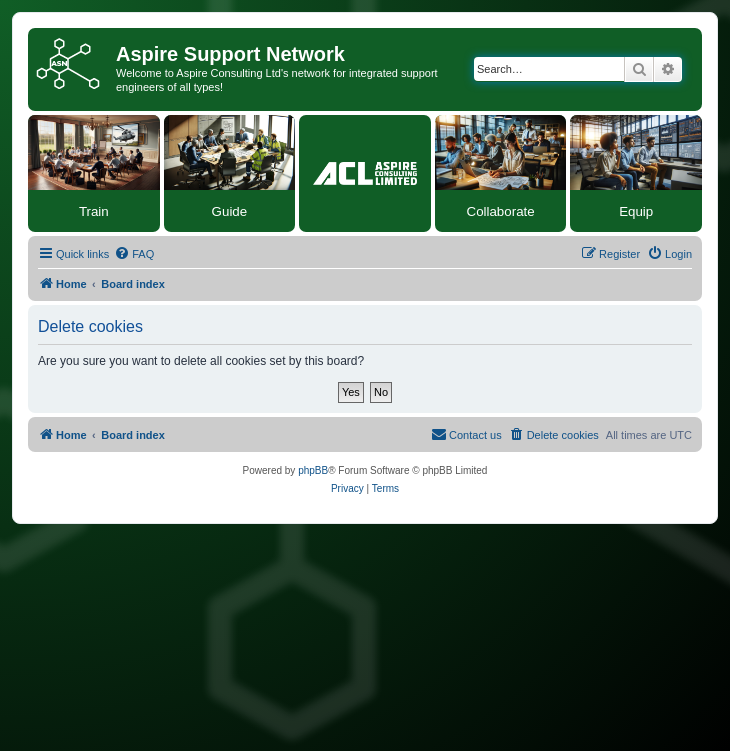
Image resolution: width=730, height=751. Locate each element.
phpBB (313, 470)
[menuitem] (134, 254)
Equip (636, 211)
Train (94, 211)
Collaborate (501, 211)
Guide (230, 211)
